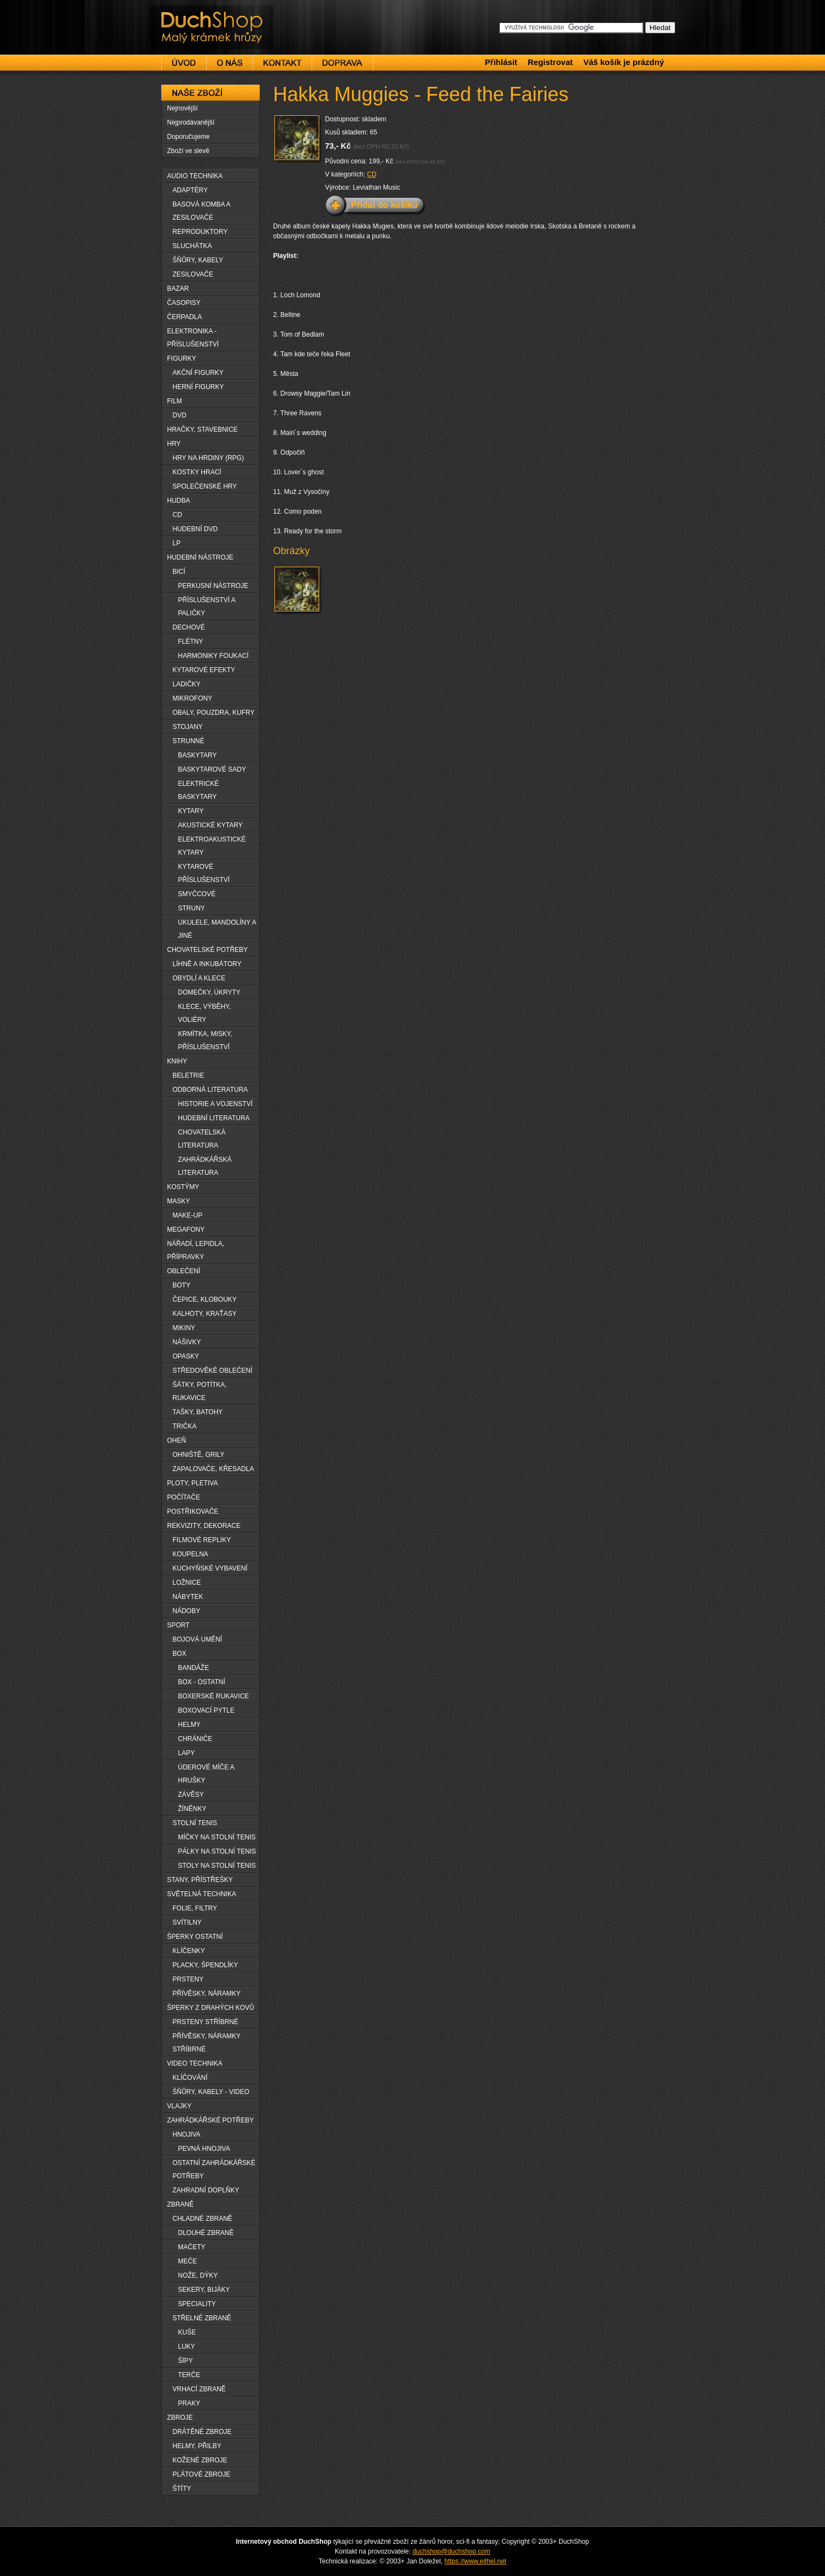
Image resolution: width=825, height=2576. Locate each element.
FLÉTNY (190, 641)
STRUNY (191, 908)
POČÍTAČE (183, 1497)
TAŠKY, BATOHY (198, 1412)
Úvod (183, 63)
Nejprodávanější (191, 122)
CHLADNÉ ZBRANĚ (202, 2218)
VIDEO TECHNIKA (195, 2063)
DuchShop (181, 15)
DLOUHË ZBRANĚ (206, 2233)
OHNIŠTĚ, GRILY (199, 1454)
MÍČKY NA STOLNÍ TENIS (217, 1837)
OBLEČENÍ (184, 1271)
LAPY (186, 1753)
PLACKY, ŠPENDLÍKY (205, 1965)
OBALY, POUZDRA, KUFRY (214, 712)
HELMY (189, 1724)
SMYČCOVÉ (197, 894)
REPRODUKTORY (200, 232)
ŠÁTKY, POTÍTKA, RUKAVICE (200, 1391)
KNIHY (177, 1061)
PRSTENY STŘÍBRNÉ (205, 2022)
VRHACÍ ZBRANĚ (199, 2389)
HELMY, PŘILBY (197, 2446)
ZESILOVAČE (193, 274)
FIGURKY (181, 358)
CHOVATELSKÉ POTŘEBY (207, 950)
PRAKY (189, 2403)
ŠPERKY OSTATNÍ (195, 1936)
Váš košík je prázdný (623, 62)
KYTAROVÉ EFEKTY (204, 670)
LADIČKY (187, 684)
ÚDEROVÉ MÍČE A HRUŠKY (206, 1773)
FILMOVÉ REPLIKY (202, 1540)
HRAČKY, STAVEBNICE (202, 429)
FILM (174, 401)
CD (371, 174)
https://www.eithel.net (475, 2561)
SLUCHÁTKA (192, 246)
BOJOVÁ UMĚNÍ (198, 1639)
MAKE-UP (188, 1215)
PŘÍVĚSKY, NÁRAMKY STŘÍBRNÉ (207, 2042)
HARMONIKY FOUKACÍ (213, 656)
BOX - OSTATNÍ (201, 1682)
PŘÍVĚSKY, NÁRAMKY (207, 1993)
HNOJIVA (187, 2134)
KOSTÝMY (183, 1187)
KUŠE (187, 2332)
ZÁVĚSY (191, 1794)
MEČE (187, 2261)
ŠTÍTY (182, 2488)
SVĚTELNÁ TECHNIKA (201, 1894)
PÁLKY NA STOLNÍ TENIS (217, 1851)
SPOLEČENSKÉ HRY (205, 486)
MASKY (178, 1201)
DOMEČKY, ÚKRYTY (209, 992)
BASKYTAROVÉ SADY (212, 769)
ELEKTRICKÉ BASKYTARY (198, 790)
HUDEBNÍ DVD (195, 529)
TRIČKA (185, 1426)
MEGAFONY (186, 1229)
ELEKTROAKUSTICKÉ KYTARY (212, 846)
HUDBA (178, 500)
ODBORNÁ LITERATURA (210, 1089)
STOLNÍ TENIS (195, 1823)
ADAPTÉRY (190, 190)
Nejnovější (182, 108)
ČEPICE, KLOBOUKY (205, 1299)
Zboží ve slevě (188, 151)
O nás (230, 63)
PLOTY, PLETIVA (192, 1483)
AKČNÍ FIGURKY (198, 373)
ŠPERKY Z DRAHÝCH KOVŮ (210, 2008)
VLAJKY (179, 2106)
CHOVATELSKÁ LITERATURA (202, 1138)
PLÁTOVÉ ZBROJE (202, 2474)
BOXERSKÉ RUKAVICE (213, 1696)
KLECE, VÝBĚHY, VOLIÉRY (204, 1013)
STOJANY (188, 727)
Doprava (342, 63)
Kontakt (282, 63)
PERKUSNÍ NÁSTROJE (213, 586)
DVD (179, 415)
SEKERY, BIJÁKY (204, 2289)
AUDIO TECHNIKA (195, 176)
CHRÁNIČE (195, 1739)
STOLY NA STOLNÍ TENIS (217, 1865)
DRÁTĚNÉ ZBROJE (202, 2432)
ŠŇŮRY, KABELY (198, 260)
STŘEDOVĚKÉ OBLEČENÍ (213, 1370)
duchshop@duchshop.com (451, 2551)
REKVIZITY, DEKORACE (204, 1526)
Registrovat (550, 62)
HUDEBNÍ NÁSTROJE (200, 557)
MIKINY (184, 1328)
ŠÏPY (185, 2361)
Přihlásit (501, 62)
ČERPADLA (184, 317)
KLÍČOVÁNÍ (190, 2077)
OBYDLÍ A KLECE (199, 978)
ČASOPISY (184, 303)
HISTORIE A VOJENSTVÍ (215, 1104)
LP (177, 543)
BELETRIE (188, 1075)
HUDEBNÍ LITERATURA (214, 1118)
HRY (174, 444)
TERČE (189, 2375)
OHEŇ (176, 1440)
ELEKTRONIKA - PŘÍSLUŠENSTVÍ (193, 337)
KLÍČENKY (189, 1951)
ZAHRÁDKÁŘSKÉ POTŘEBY (210, 2120)
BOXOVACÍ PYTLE (206, 1710)
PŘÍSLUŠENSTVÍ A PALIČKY (207, 606)
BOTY (182, 1285)
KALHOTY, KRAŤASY (205, 1314)
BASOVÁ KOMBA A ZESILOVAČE (202, 211)
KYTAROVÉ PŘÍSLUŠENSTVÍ (204, 873)
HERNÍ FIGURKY (198, 387)
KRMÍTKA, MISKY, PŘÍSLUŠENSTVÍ (205, 1040)
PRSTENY (188, 1979)
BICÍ (179, 571)
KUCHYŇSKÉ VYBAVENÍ (210, 1568)
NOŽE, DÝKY (198, 2275)
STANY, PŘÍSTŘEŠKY (200, 1880)
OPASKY (186, 1356)
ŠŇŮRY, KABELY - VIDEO (211, 2092)
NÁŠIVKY (187, 1342)
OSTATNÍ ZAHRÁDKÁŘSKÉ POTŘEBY (214, 2169)
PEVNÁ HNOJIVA (204, 2148)
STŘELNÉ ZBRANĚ (202, 2318)
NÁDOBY (187, 1611)
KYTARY (191, 811)
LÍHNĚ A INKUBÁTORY (207, 964)
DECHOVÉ (189, 627)
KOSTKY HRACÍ (197, 472)
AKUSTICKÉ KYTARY (210, 825)
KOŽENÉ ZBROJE (200, 2460)
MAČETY (192, 2247)
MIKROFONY (193, 698)
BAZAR (178, 288)
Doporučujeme (188, 136)
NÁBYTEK (188, 1597)
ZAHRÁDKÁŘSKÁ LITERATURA (205, 1166)
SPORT (178, 1625)
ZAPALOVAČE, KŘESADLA (213, 1469)
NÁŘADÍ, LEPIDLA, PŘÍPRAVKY (196, 1250)
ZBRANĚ (180, 2204)
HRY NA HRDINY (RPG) (208, 458)
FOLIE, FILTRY (195, 1908)
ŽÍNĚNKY (192, 1809)
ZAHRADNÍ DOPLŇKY (206, 2190)
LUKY (186, 2346)
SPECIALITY (197, 2304)
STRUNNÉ (188, 741)
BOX (179, 1653)
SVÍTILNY (187, 1922)
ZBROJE (180, 2417)
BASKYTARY (197, 755)
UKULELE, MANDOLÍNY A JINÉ (217, 929)
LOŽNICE (187, 1582)
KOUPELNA (190, 1554)
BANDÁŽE (193, 1668)
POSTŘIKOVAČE (193, 1511)
